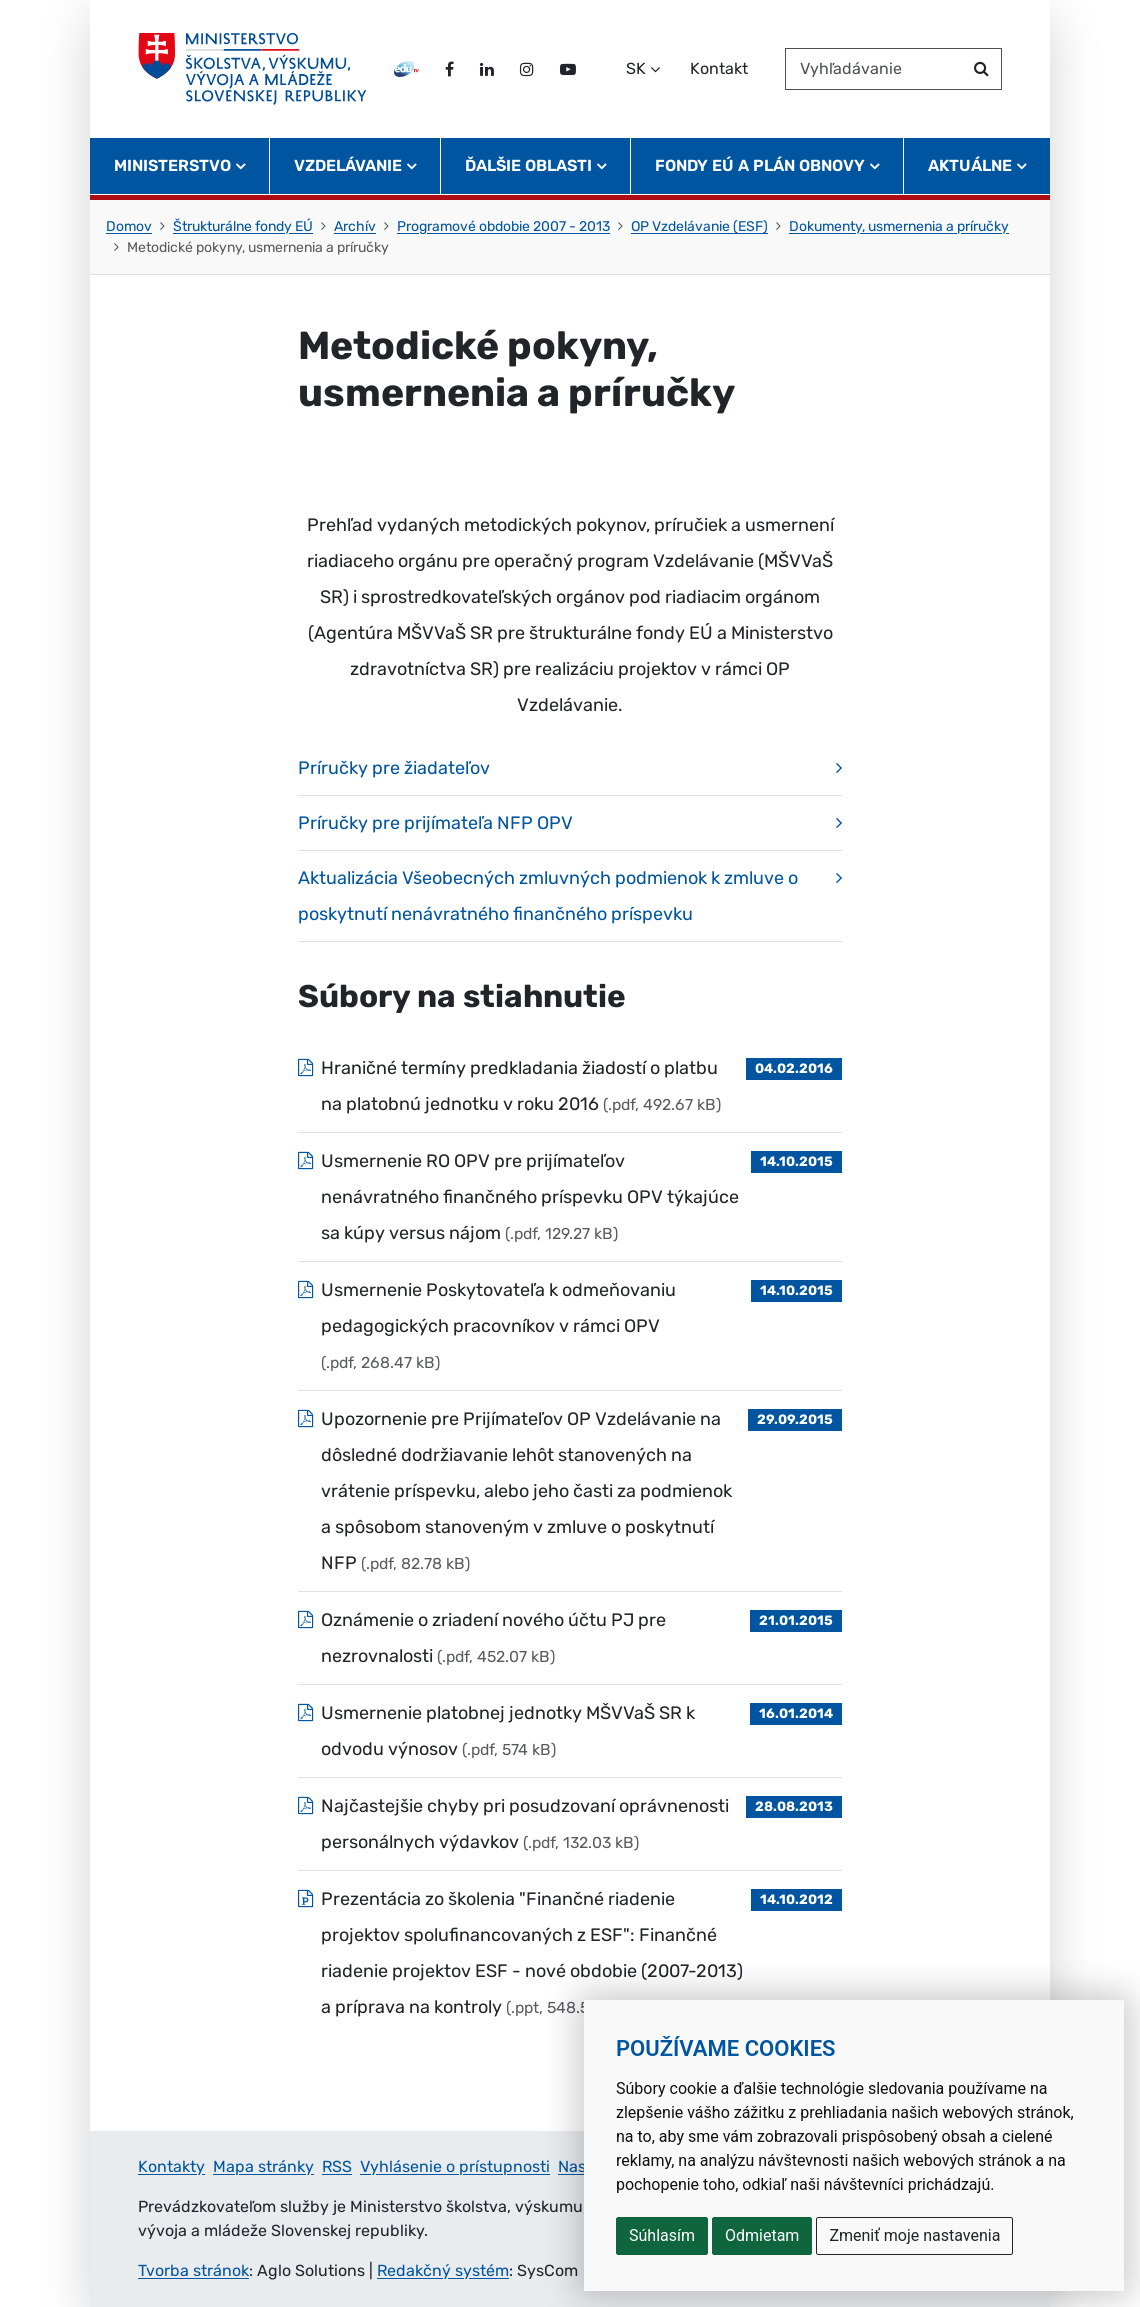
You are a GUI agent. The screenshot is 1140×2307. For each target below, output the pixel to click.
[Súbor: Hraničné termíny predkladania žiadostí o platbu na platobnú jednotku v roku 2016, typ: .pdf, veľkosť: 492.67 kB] (570, 1086)
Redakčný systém (443, 2270)
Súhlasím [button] (662, 2235)
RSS (337, 2166)
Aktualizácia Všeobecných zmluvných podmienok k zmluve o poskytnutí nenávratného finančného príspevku (548, 896)
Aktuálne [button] (970, 165)
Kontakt (719, 68)
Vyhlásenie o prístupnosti (455, 2166)
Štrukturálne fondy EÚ (243, 226)
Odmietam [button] (762, 2235)
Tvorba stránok (193, 2270)
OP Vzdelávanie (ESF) (699, 226)
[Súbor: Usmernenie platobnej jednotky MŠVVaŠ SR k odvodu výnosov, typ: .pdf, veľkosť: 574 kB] (570, 1731)
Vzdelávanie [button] (348, 165)
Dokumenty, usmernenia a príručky (899, 226)
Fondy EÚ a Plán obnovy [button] (760, 165)
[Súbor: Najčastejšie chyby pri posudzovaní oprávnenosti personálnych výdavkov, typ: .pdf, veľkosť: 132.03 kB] (570, 1824)
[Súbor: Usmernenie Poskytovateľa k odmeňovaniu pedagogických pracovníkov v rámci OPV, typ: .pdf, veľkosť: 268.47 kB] (570, 1326)
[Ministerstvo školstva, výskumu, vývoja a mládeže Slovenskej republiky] (252, 69)
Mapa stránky (263, 2166)
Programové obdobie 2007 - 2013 (503, 226)
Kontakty (171, 2166)
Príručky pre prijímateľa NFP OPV (435, 823)
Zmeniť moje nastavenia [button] (914, 2235)
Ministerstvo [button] (172, 165)
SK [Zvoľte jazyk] (636, 68)
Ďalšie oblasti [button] (528, 165)
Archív (355, 226)
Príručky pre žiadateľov (394, 768)
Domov (129, 226)
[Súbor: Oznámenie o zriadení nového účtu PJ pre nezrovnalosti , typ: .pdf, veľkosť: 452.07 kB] (570, 1638)
